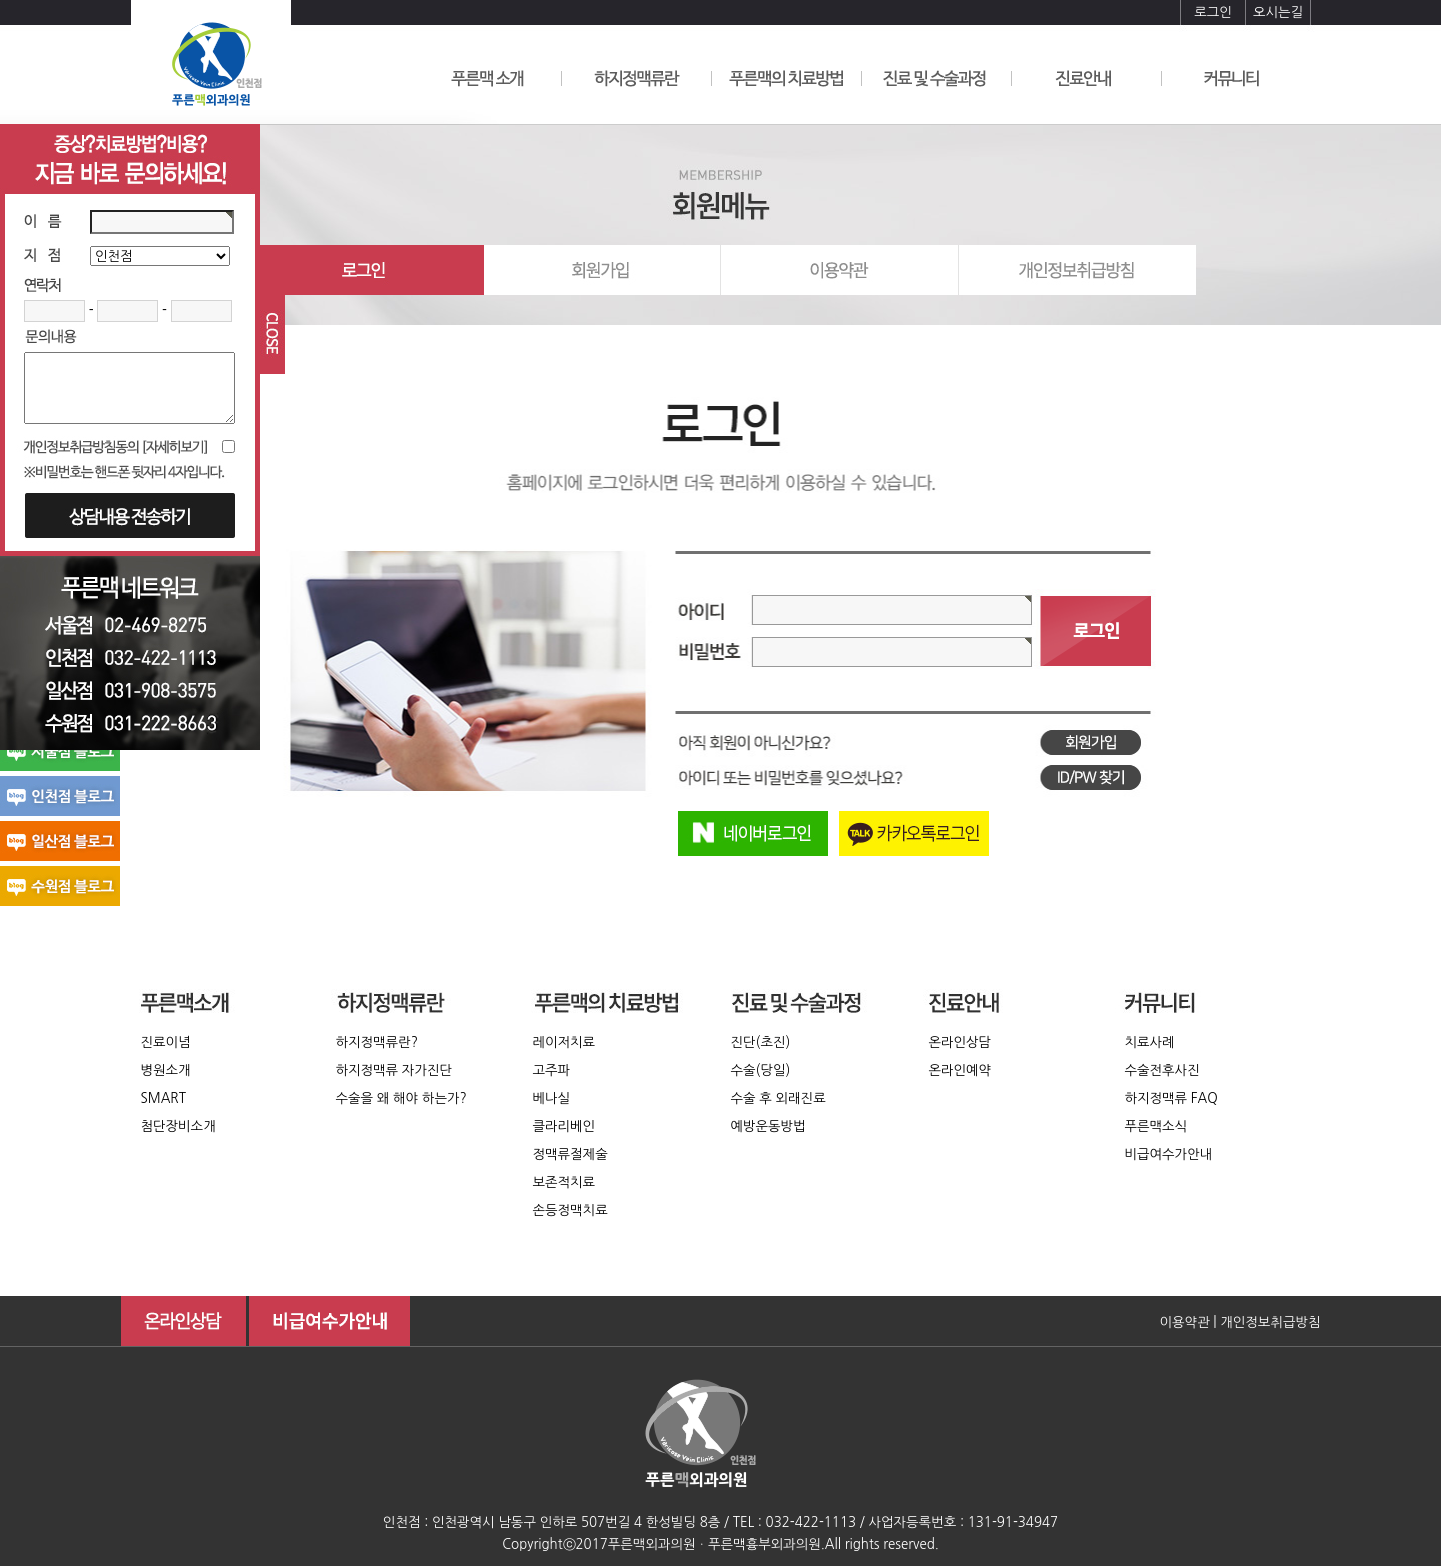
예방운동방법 (768, 1126)
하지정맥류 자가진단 (394, 1070)
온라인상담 (960, 1042)
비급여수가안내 (1169, 1154)
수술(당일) (761, 1070)
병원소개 (166, 1070)
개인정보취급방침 (1270, 1322)
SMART (163, 1098)
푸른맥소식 (1156, 1126)
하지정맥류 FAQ (1171, 1098)
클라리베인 (564, 1126)
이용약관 (1184, 1322)
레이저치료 (564, 1042)
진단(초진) (761, 1042)
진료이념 (166, 1042)
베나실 (552, 1098)
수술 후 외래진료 (778, 1098)
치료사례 (1150, 1042)
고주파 (552, 1070)
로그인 (1213, 12)
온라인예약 (960, 1070)
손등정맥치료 (570, 1210)
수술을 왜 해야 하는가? (401, 1098)
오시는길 (1278, 12)
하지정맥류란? (377, 1042)
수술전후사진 (1162, 1070)
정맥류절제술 (570, 1154)
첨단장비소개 (178, 1126)
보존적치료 (564, 1182)
